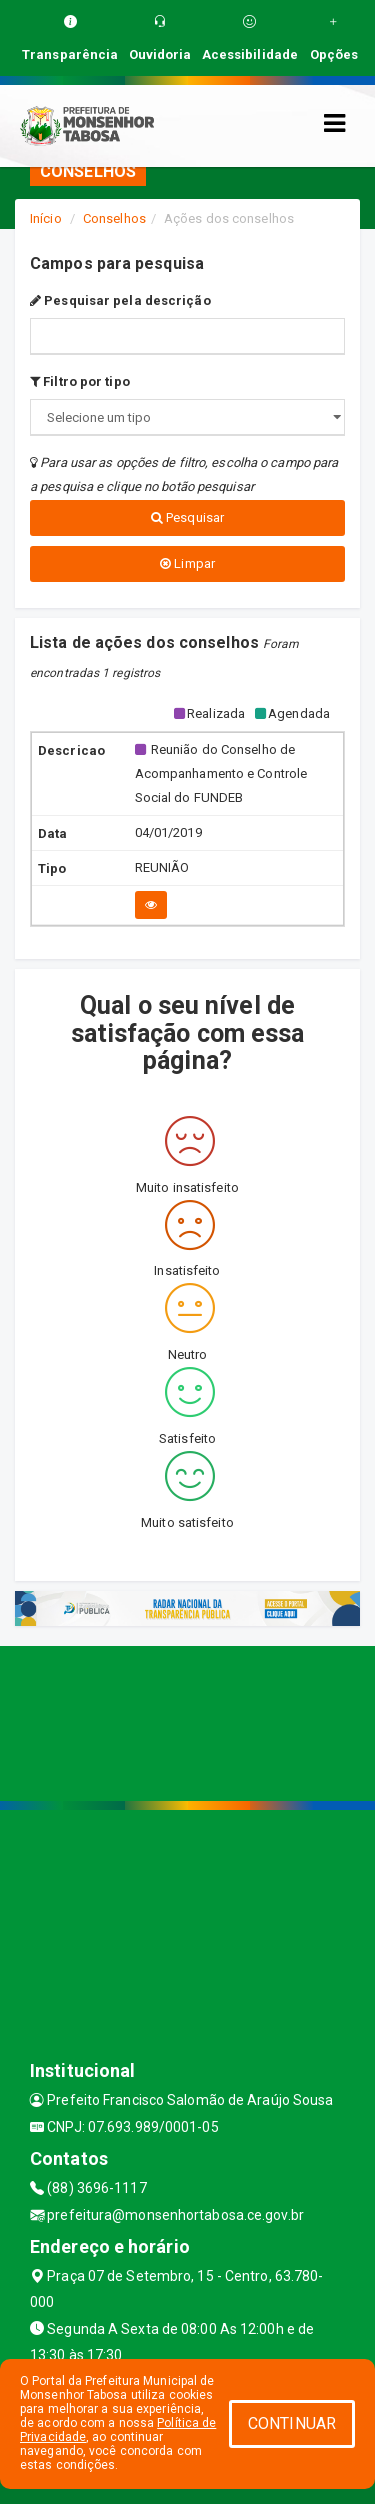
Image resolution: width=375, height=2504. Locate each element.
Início (46, 218)
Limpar (187, 563)
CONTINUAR (292, 2423)
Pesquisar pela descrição (120, 300)
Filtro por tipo (80, 381)
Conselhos (114, 218)
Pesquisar (187, 517)
